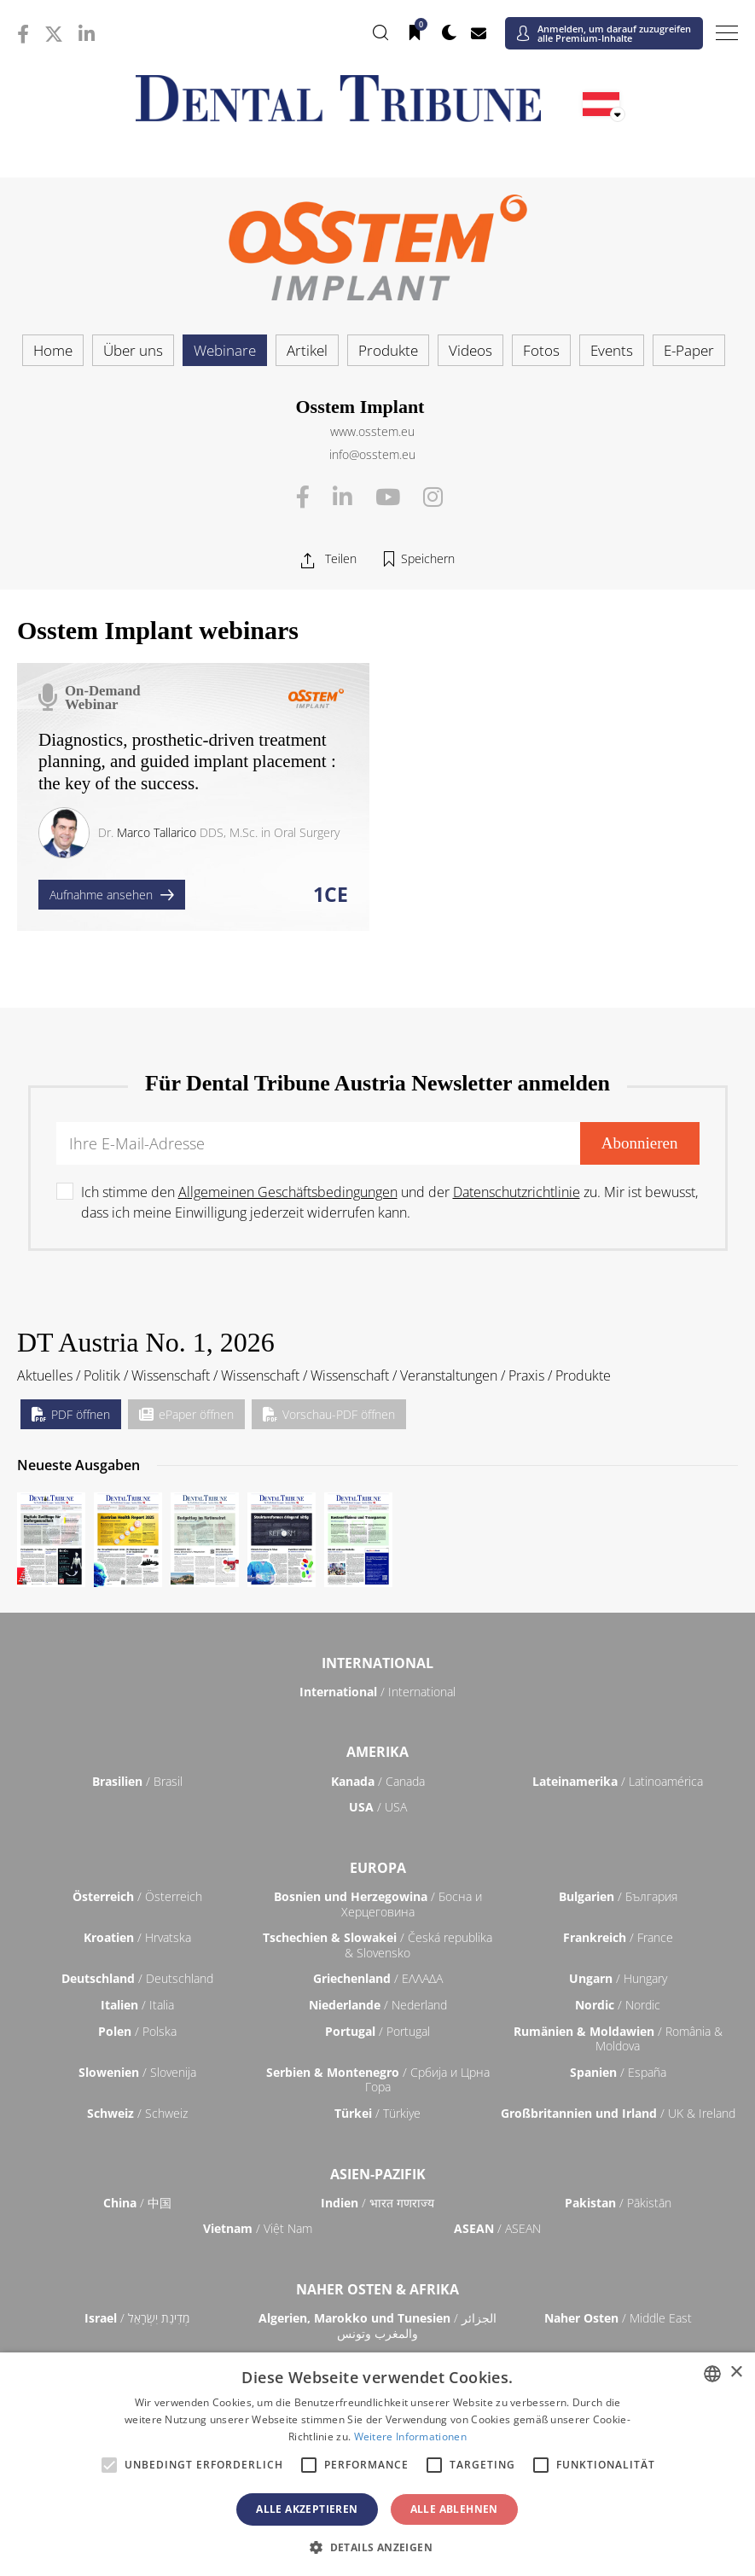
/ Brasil (137, 1781)
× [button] (735, 2372)
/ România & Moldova (618, 2039)
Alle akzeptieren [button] (306, 2509)
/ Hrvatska (137, 1937)
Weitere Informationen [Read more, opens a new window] (410, 2436)
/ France (618, 1937)
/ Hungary (618, 1978)
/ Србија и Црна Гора (378, 2080)
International (377, 1663)
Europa (378, 1867)
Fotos (541, 350)
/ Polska (137, 2031)
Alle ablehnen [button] (454, 2509)
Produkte (388, 350)
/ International (377, 1691)
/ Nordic (617, 2005)
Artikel (307, 350)
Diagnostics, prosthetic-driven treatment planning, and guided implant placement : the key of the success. (187, 761)
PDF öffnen (71, 1414)
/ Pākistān (618, 2203)
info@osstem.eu (372, 454)
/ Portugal (377, 2031)
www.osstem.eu (372, 431)
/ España (618, 2072)
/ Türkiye (377, 2113)
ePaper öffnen (186, 1414)
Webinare (225, 350)
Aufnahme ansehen (111, 895)
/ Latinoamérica (617, 1781)
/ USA (378, 1807)
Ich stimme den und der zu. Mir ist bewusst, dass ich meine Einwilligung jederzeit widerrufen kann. (389, 1202)
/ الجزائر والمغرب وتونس (377, 2325)
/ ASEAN (497, 2228)
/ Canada (378, 1781)
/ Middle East (618, 2318)
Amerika (377, 1751)
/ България (618, 1896)
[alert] (377, 2464)
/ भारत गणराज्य (377, 2203)
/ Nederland (378, 2005)
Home (53, 350)
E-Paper (689, 350)
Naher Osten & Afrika (377, 2289)
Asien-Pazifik (378, 2174)
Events (611, 350)
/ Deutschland (137, 1978)
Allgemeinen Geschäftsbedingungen (288, 1192)
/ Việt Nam (257, 2228)
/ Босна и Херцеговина (378, 1904)
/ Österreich (137, 1896)
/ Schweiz (137, 2113)
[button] (377, 2547)
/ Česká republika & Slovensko (377, 1945)
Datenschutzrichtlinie (516, 1192)
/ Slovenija (137, 2072)
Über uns (133, 350)
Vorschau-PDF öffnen (329, 1414)
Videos (470, 350)
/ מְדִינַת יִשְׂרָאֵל (136, 2318)
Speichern (428, 558)
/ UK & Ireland (618, 2113)
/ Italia (137, 2005)
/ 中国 (137, 2203)
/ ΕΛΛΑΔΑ (378, 1978)
